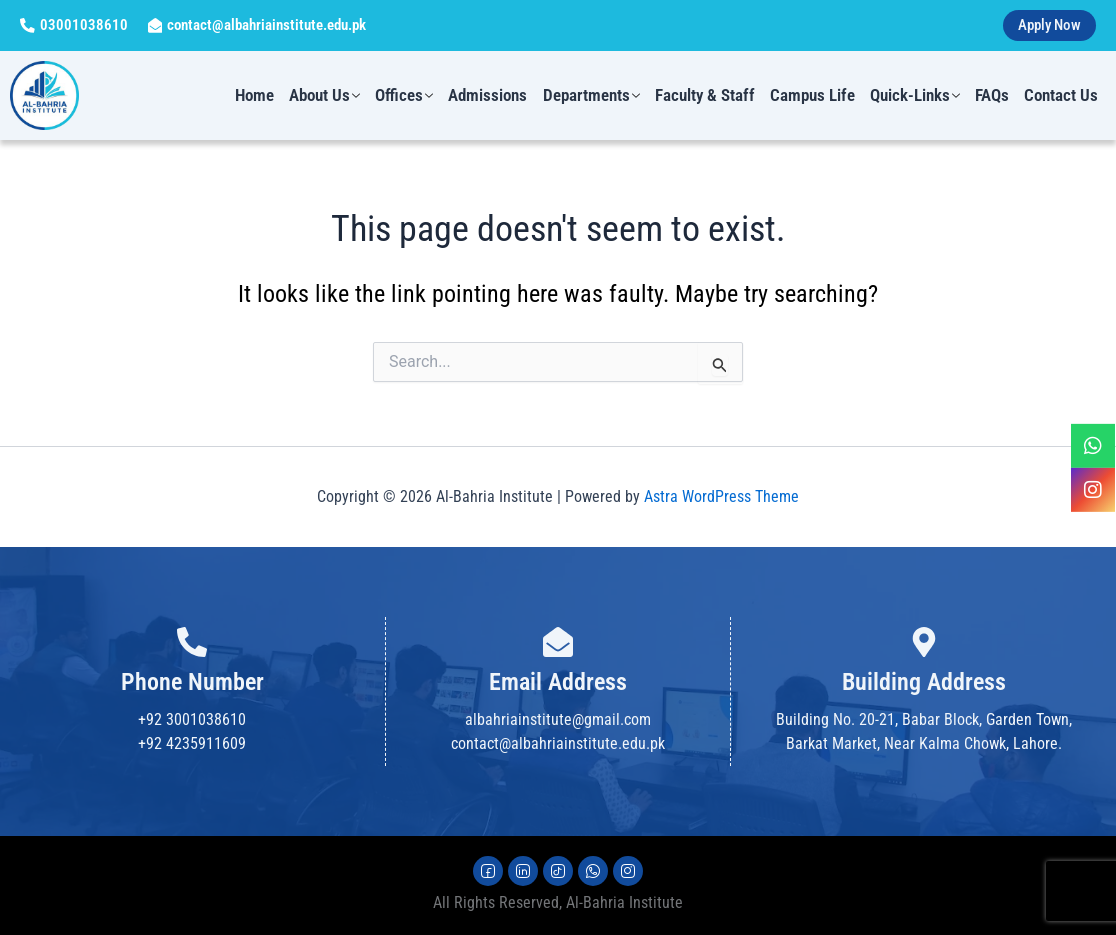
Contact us (1062, 96)
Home (265, 96)
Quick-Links (918, 96)
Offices (413, 96)
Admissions (495, 96)
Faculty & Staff (710, 96)
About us (334, 96)
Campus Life (816, 96)
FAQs (994, 96)
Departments (597, 96)
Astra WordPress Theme (721, 496)
